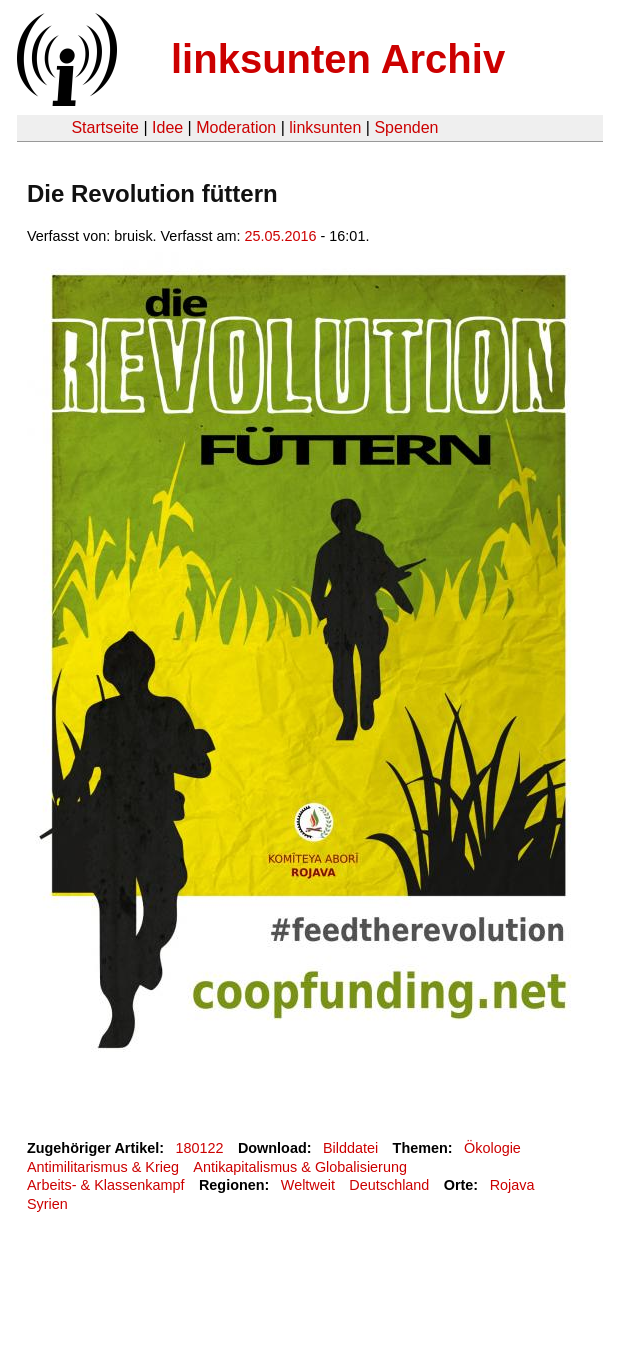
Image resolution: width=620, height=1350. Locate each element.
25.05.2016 (281, 236)
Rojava (512, 1185)
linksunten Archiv (338, 59)
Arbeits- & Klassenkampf (106, 1185)
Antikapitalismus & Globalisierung (300, 1167)
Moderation (236, 127)
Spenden (406, 127)
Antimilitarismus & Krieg (103, 1167)
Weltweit (308, 1185)
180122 (200, 1148)
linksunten (325, 127)
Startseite (105, 127)
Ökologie (492, 1148)
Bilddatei (350, 1148)
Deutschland (389, 1185)
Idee (167, 127)
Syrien (47, 1204)
